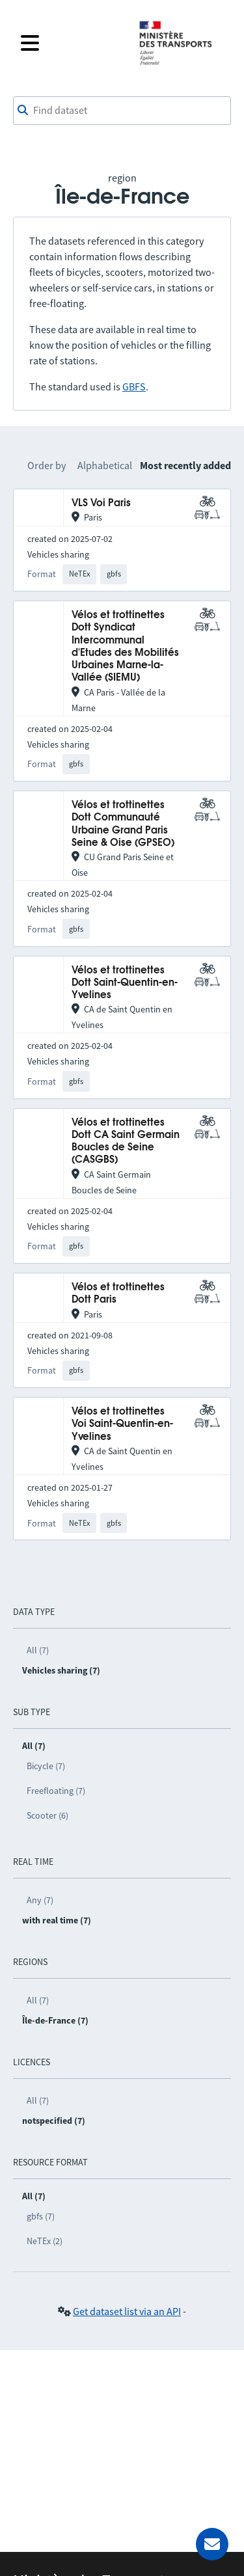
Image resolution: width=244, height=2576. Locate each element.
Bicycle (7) (46, 1766)
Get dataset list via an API (127, 2311)
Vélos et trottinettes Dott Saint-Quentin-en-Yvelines (125, 983)
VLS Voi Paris (101, 503)
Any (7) (40, 1900)
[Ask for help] (212, 2544)
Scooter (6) (47, 1815)
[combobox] (122, 110)
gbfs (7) (41, 2216)
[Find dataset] (122, 110)
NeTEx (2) (44, 2241)
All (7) (38, 1650)
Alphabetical (104, 465)
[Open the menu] (71, 43)
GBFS (134, 386)
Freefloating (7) (56, 1790)
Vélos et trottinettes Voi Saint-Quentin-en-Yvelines (122, 1424)
